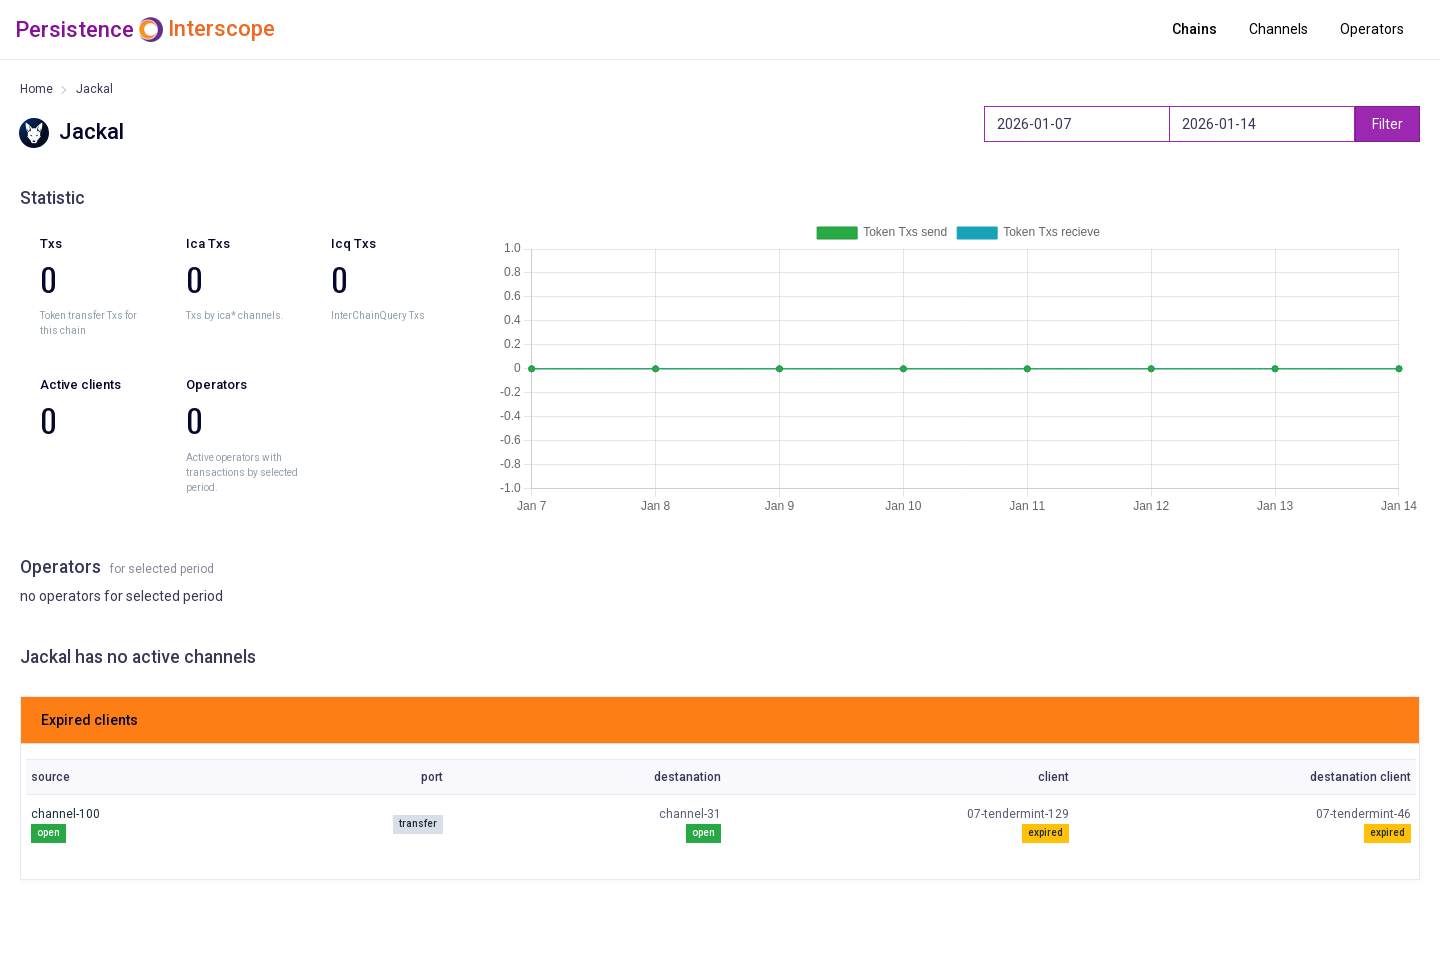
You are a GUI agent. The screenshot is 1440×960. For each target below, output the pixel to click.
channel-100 (65, 814)
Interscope (221, 29)
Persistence (74, 29)
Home (36, 89)
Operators (1372, 29)
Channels (1278, 29)
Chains (1194, 29)
